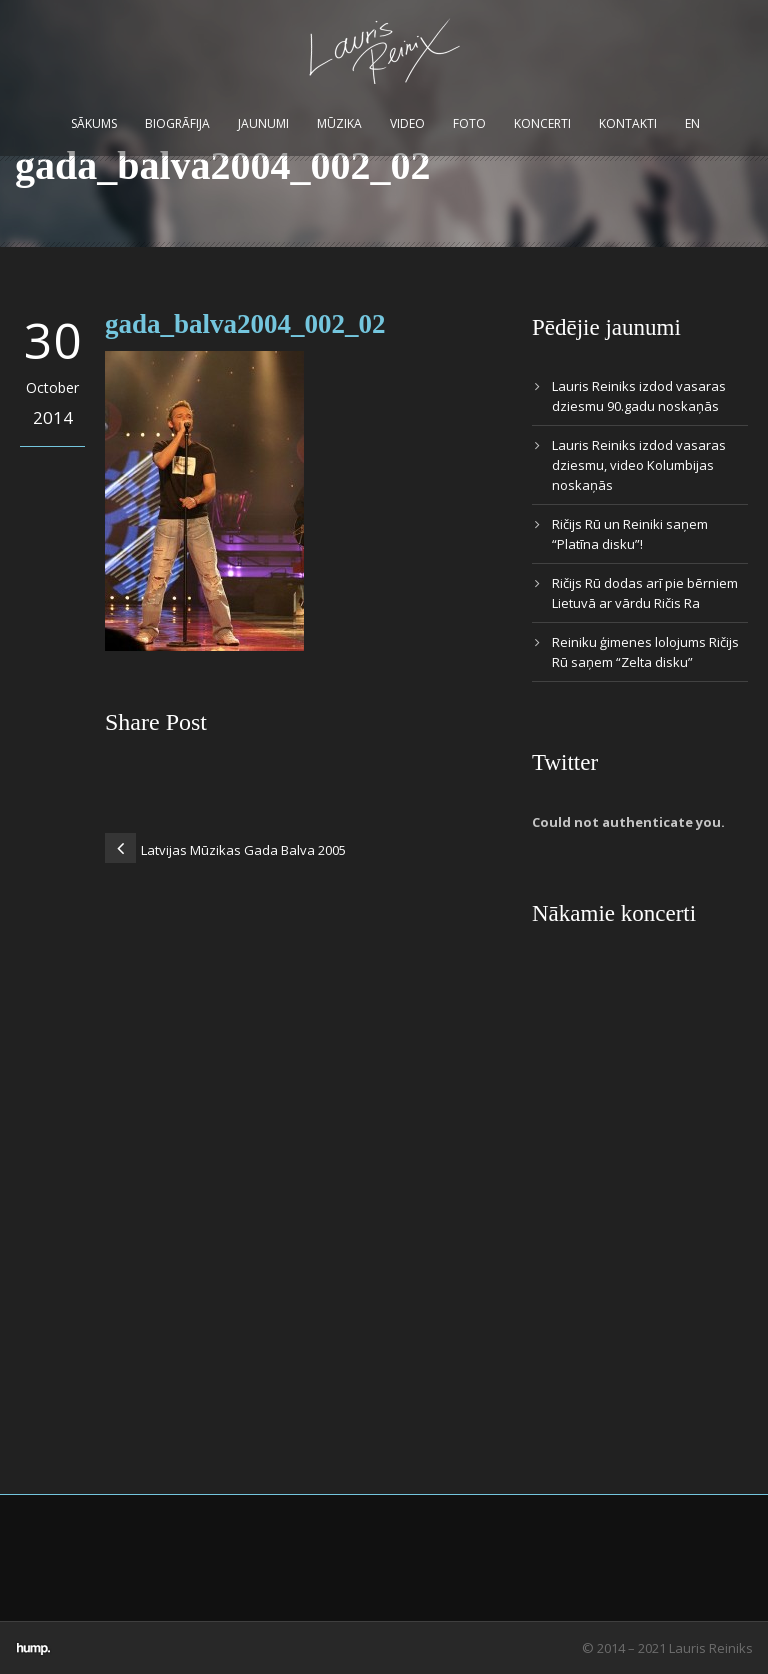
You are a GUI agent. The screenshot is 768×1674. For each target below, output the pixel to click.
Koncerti (542, 123)
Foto (469, 123)
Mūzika (339, 123)
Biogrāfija (177, 123)
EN (692, 123)
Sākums (94, 123)
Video (407, 123)
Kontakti (628, 123)
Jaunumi (263, 123)
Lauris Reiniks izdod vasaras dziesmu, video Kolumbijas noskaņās (639, 465)
